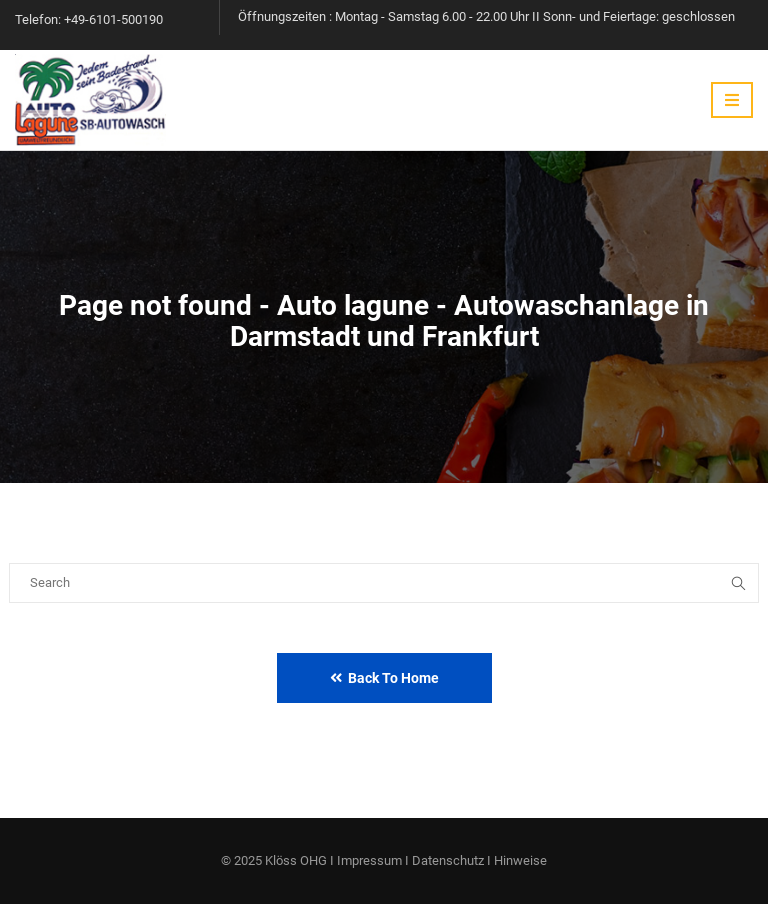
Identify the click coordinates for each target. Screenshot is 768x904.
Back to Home (384, 678)
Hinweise (520, 860)
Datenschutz (448, 860)
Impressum (369, 860)
